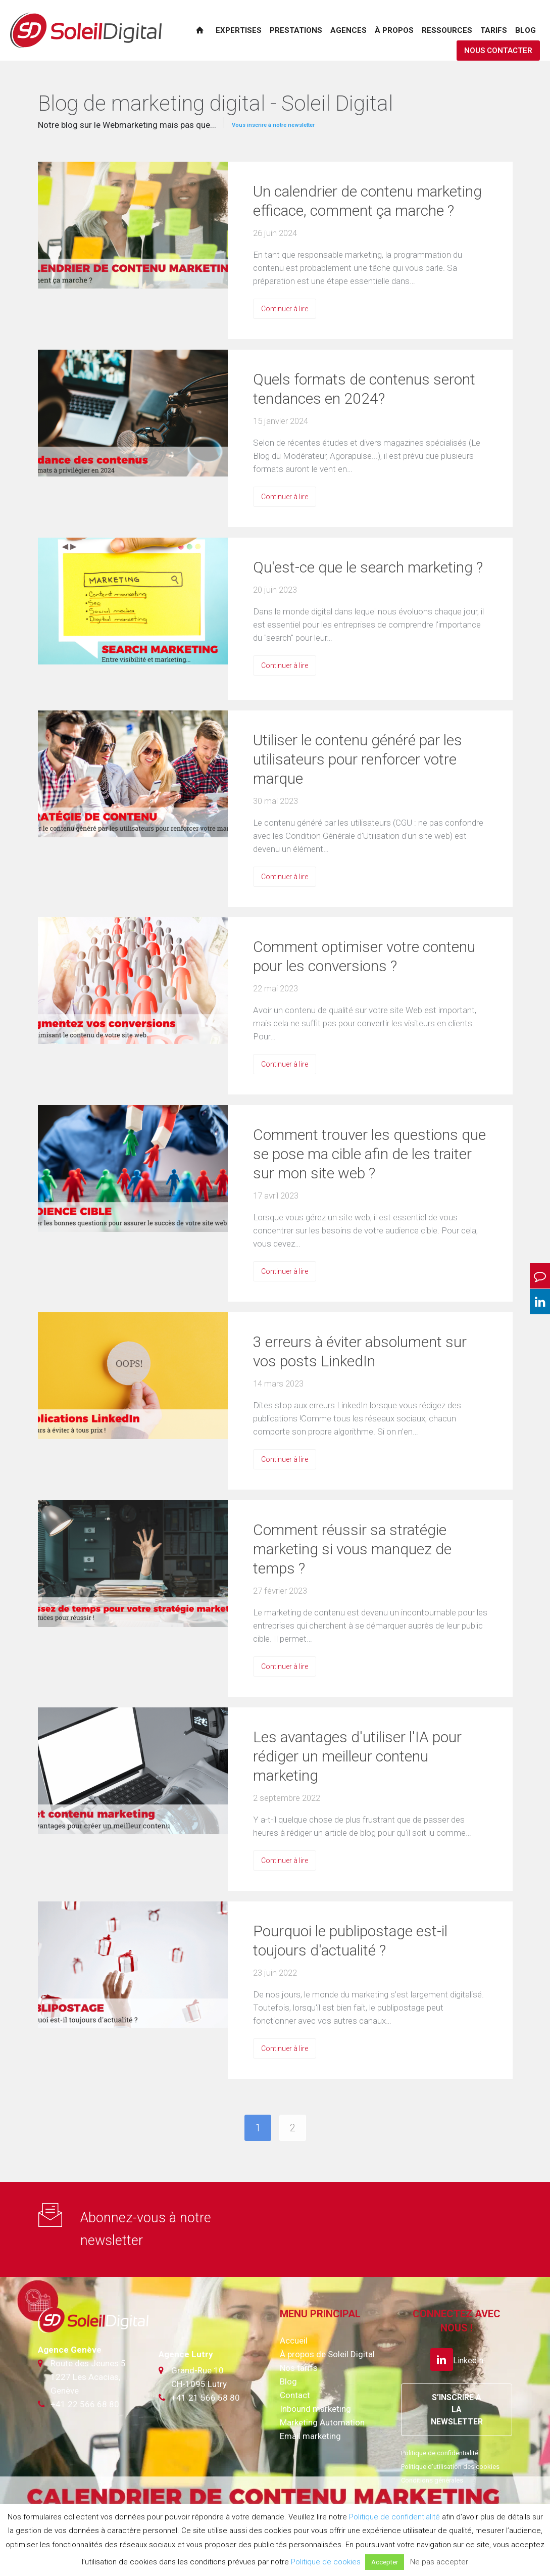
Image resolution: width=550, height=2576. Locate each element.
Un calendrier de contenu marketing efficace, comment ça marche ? (367, 200)
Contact (295, 2395)
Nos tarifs (299, 2368)
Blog (288, 2381)
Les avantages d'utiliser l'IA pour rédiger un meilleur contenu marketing (357, 1756)
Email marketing (310, 2436)
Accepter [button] (384, 2562)
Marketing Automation (322, 2422)
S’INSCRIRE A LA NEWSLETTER (457, 2409)
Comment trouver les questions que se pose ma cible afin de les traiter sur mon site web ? (369, 1154)
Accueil (294, 2340)
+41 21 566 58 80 (205, 2398)
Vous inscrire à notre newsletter (273, 125)
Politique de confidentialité (439, 2453)
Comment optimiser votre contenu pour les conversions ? (364, 956)
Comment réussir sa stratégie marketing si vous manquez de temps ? (352, 1549)
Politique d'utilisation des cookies (450, 2466)
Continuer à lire (284, 309)
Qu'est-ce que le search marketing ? (368, 567)
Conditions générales (432, 2480)
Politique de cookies (326, 2561)
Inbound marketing (315, 2409)
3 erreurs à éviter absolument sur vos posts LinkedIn (360, 1351)
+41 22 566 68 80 (85, 2404)
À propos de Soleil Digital (327, 2354)
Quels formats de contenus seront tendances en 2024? (364, 388)
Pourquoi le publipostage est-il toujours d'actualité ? (350, 1940)
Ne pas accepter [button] (439, 2561)
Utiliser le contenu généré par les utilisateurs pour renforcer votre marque (357, 759)
